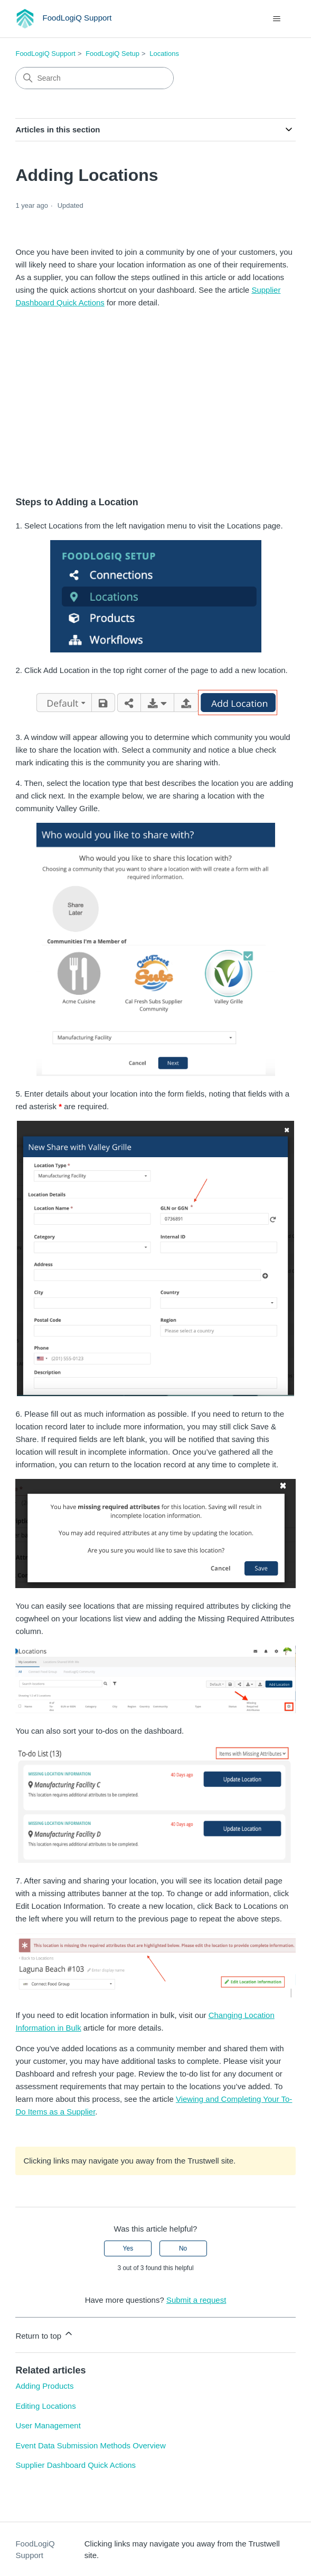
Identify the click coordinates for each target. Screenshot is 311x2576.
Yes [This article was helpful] (128, 2248)
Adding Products (44, 2385)
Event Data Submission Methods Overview (90, 2445)
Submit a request (196, 2299)
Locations (164, 53)
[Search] (94, 78)
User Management (47, 2425)
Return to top (44, 2334)
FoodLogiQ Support (45, 53)
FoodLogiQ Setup (112, 53)
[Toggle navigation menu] (277, 19)
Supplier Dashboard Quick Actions (75, 2464)
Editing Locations (45, 2405)
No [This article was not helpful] (183, 2248)
